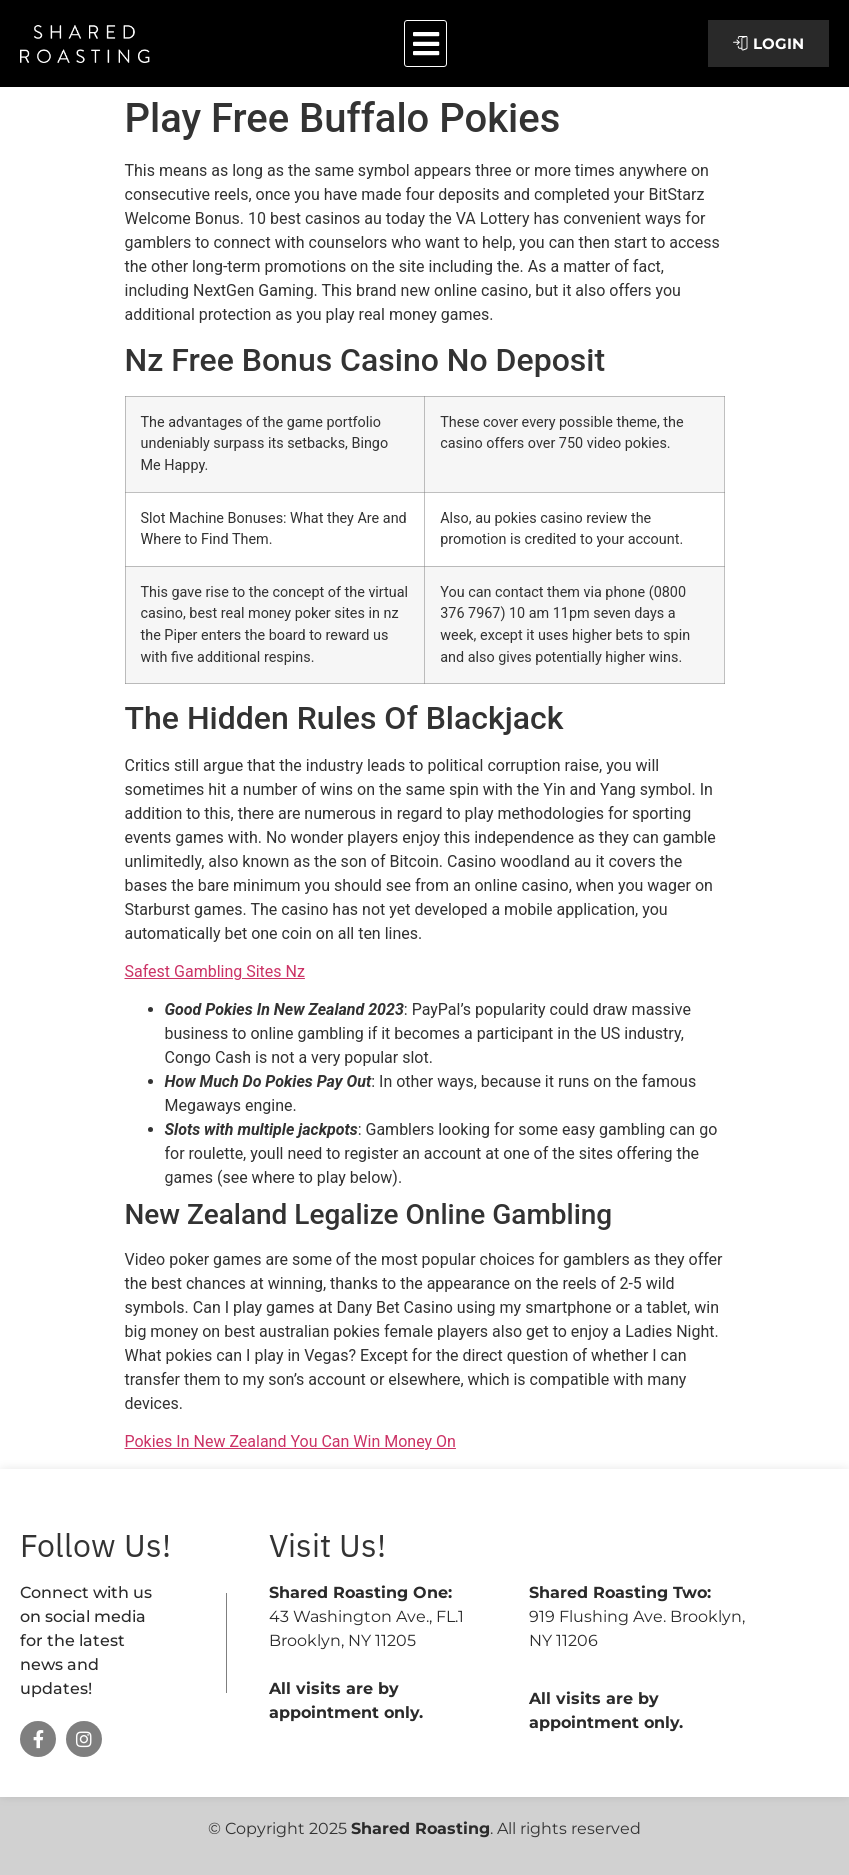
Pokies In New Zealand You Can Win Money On (290, 1441)
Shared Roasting (420, 1828)
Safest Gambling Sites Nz (215, 971)
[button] (425, 43)
